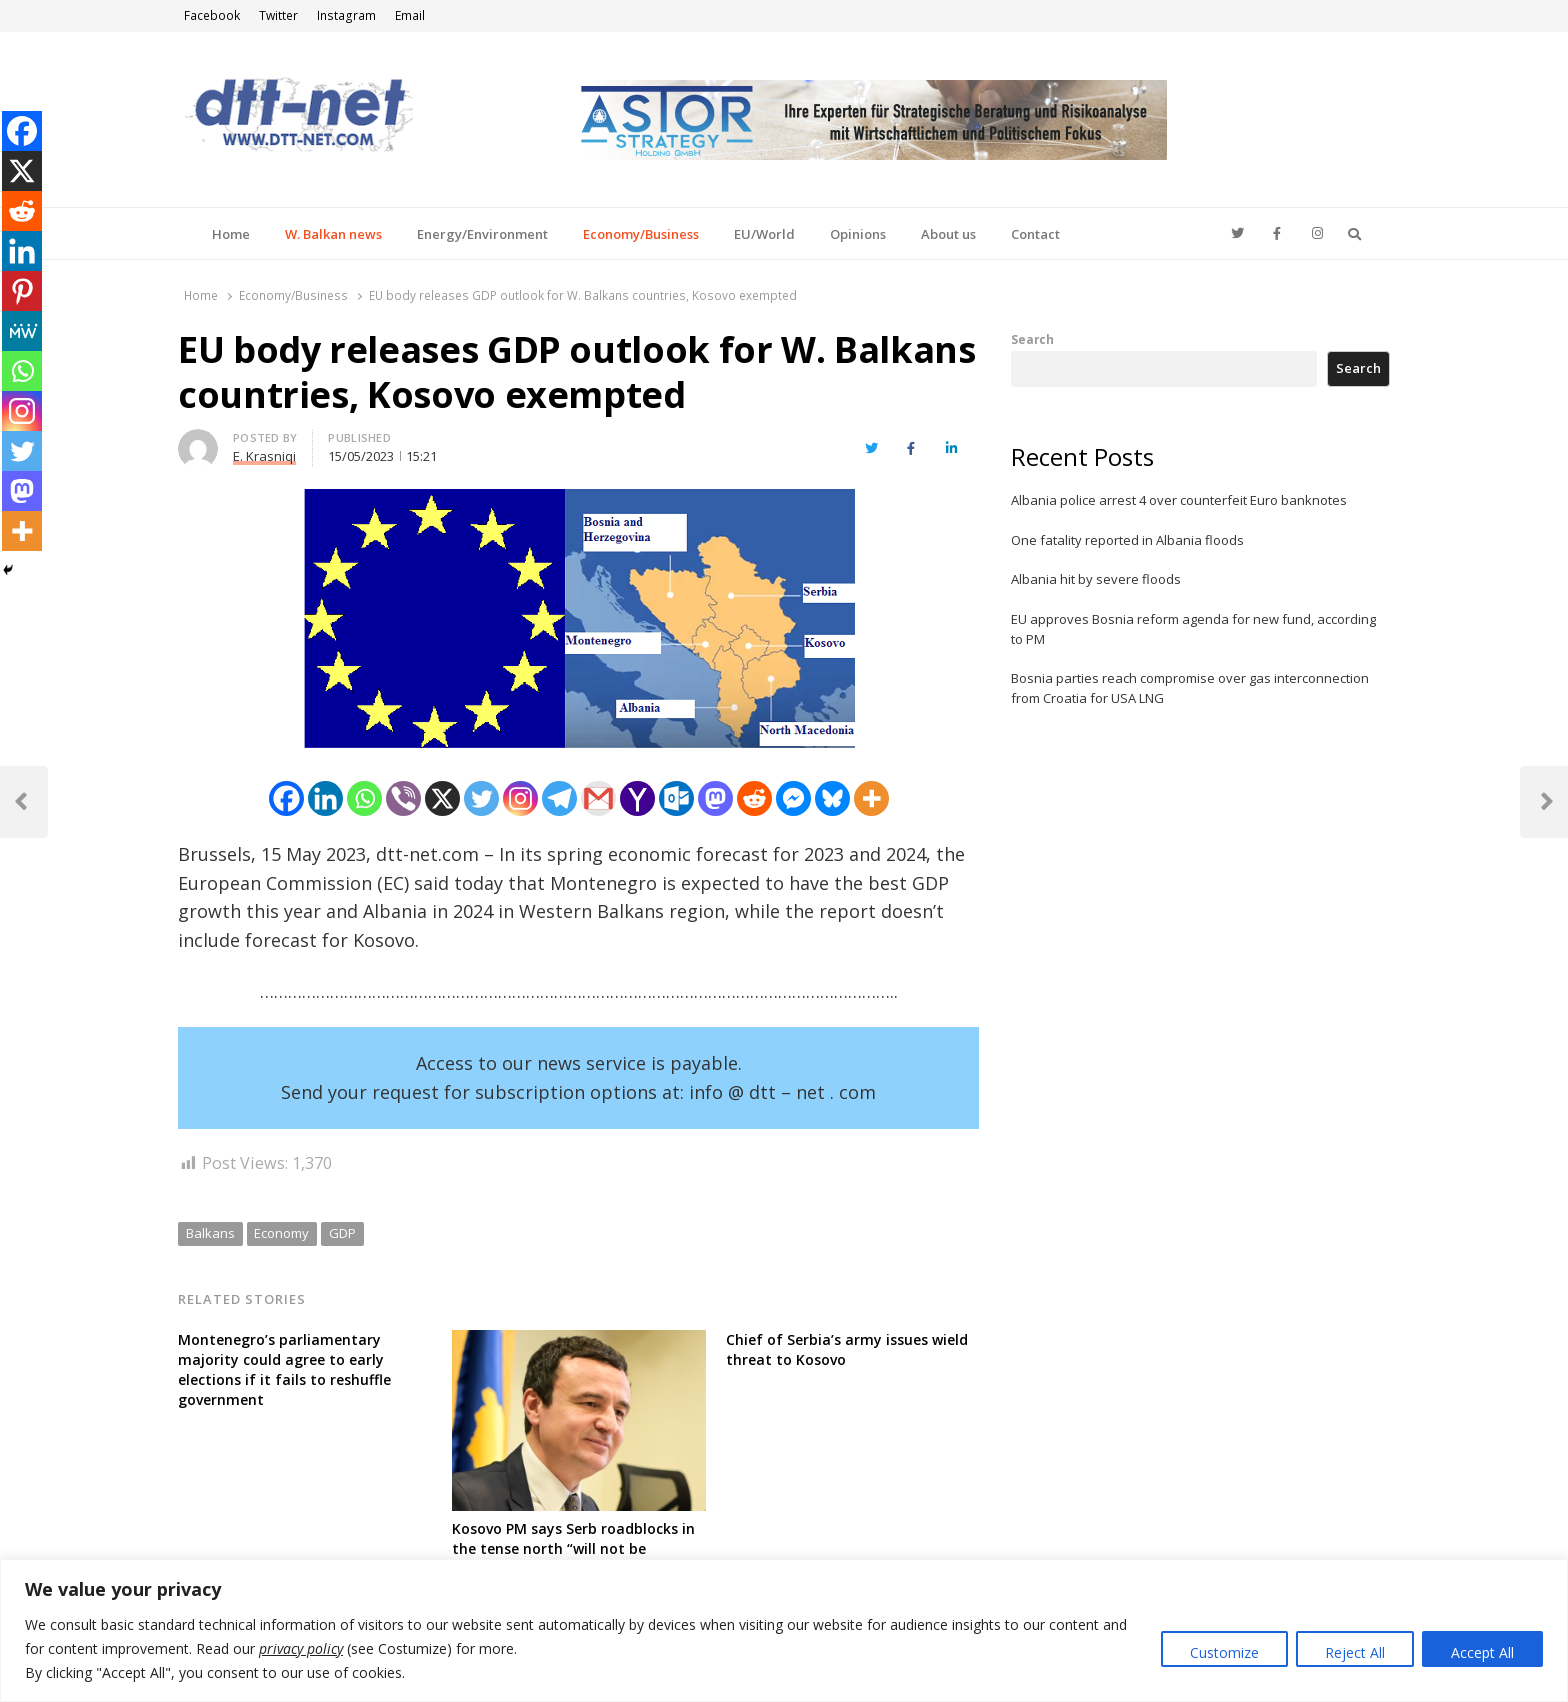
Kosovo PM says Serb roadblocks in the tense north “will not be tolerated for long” (573, 1548)
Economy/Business (641, 234)
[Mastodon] (715, 798)
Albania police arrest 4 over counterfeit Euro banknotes (1179, 500)
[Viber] (403, 798)
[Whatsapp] (364, 798)
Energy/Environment (482, 234)
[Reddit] (754, 798)
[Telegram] (559, 798)
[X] (442, 798)
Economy (281, 1233)
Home (231, 234)
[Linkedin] (325, 798)
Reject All (1355, 1652)
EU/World (764, 234)
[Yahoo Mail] (637, 798)
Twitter (278, 15)
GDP (342, 1233)
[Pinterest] (22, 291)
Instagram (346, 15)
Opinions (858, 234)
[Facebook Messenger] (793, 798)
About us (948, 234)
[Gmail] (598, 798)
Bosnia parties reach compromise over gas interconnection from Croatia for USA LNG (1190, 688)
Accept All (1482, 1652)
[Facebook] (286, 798)
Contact (1035, 234)
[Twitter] (481, 798)
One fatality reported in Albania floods (1127, 540)
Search (1032, 339)
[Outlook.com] (676, 798)
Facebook (212, 15)
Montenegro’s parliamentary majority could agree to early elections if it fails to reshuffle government (284, 1369)
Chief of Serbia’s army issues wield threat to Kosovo (847, 1349)
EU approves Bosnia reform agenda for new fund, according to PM (1193, 629)
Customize (1224, 1652)
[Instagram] (520, 798)
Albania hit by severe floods (1096, 579)
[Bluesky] (832, 798)
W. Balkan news (333, 234)
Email (410, 15)
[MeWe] (22, 331)
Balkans (210, 1233)
